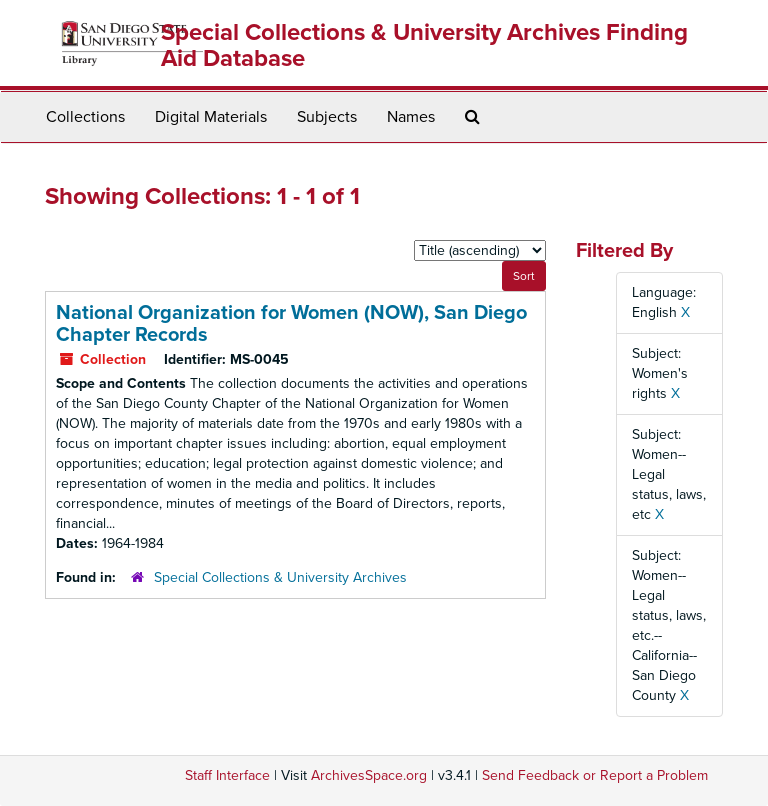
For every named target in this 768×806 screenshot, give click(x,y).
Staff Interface (227, 775)
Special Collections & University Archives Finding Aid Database (424, 45)
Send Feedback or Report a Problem (595, 775)
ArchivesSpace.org (369, 775)
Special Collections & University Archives (280, 577)
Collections (85, 117)
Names (411, 117)
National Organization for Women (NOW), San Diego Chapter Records (291, 324)
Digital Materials (211, 117)
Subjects (327, 117)
